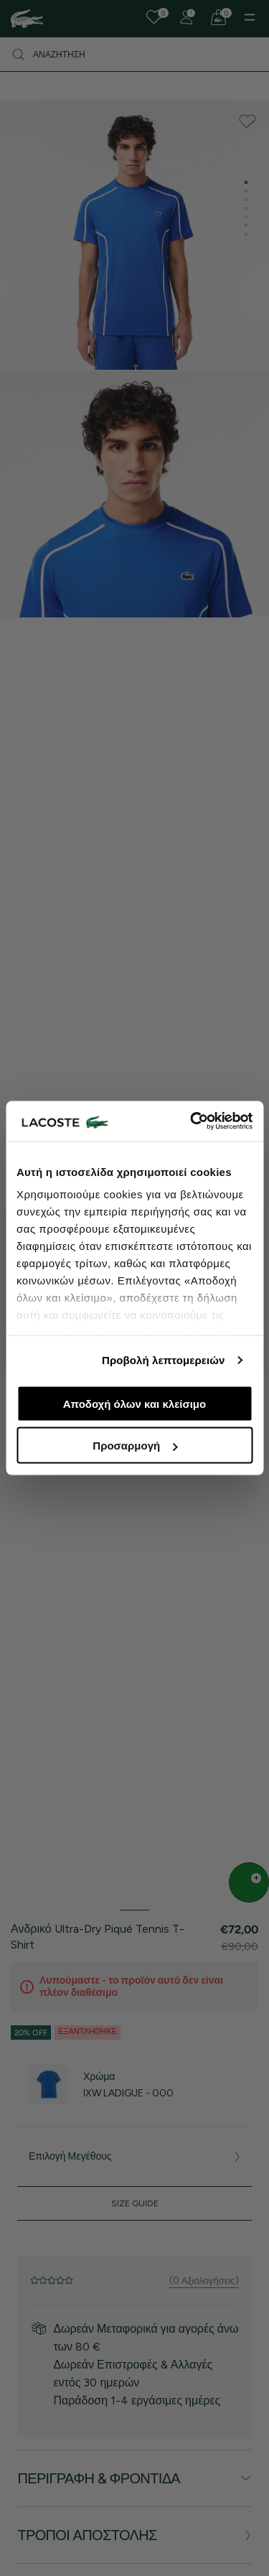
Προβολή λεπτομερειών (163, 1360)
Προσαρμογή (135, 1445)
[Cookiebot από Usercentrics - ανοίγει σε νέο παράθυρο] (192, 1121)
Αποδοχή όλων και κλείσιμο (134, 1403)
